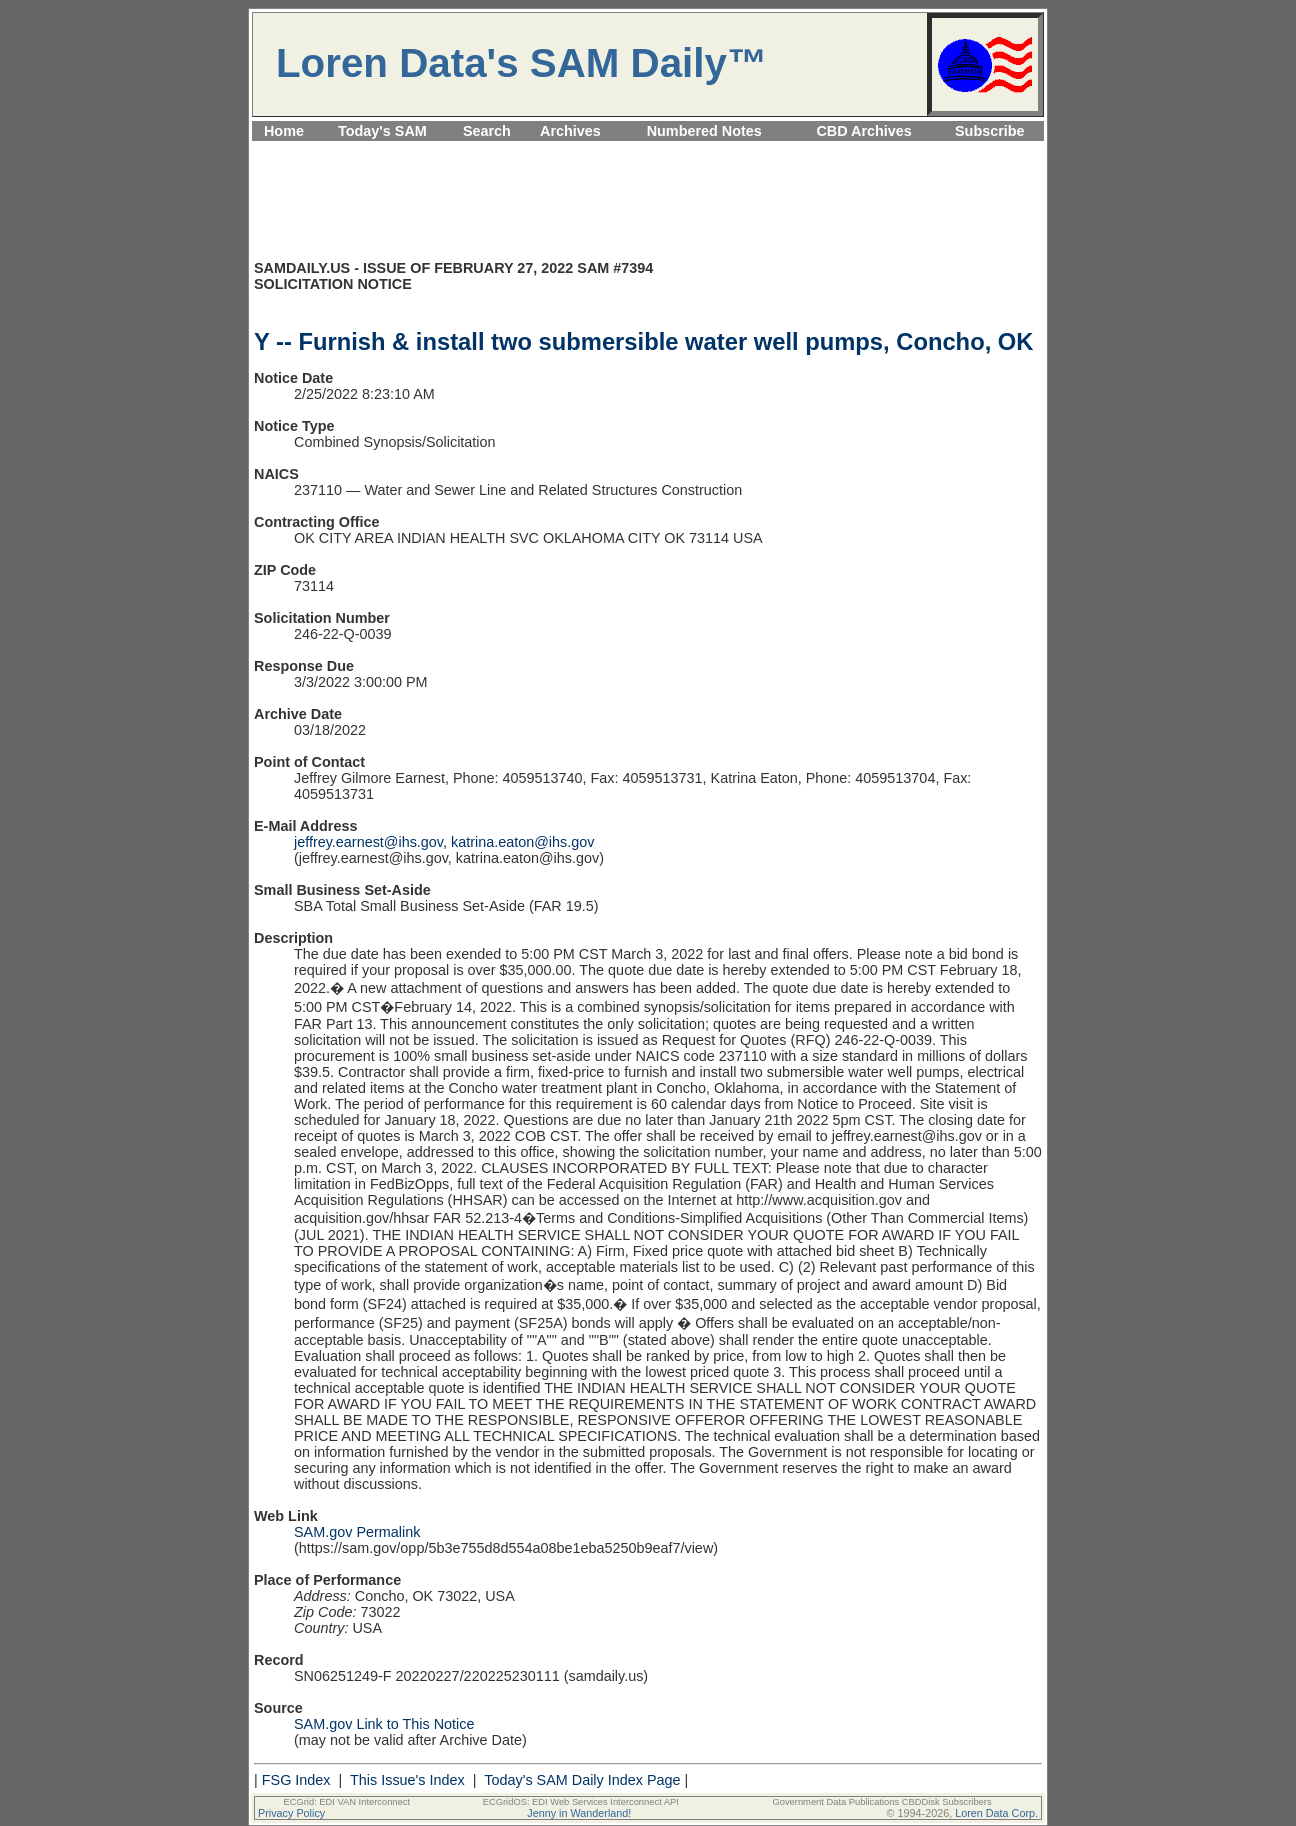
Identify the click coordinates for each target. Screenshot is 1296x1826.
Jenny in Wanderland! (579, 1813)
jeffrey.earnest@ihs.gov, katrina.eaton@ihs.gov (444, 842)
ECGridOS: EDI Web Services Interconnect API (581, 1802)
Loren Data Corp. (996, 1813)
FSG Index (296, 1780)
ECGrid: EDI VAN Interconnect (347, 1802)
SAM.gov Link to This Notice (384, 1724)
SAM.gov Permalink (357, 1532)
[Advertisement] (648, 152)
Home (284, 131)
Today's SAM (382, 131)
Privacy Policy (291, 1813)
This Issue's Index (407, 1780)
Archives (570, 131)
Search (487, 131)
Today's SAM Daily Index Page (582, 1780)
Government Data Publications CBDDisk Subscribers (881, 1802)
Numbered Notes (704, 131)
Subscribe (990, 131)
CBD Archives (863, 131)
